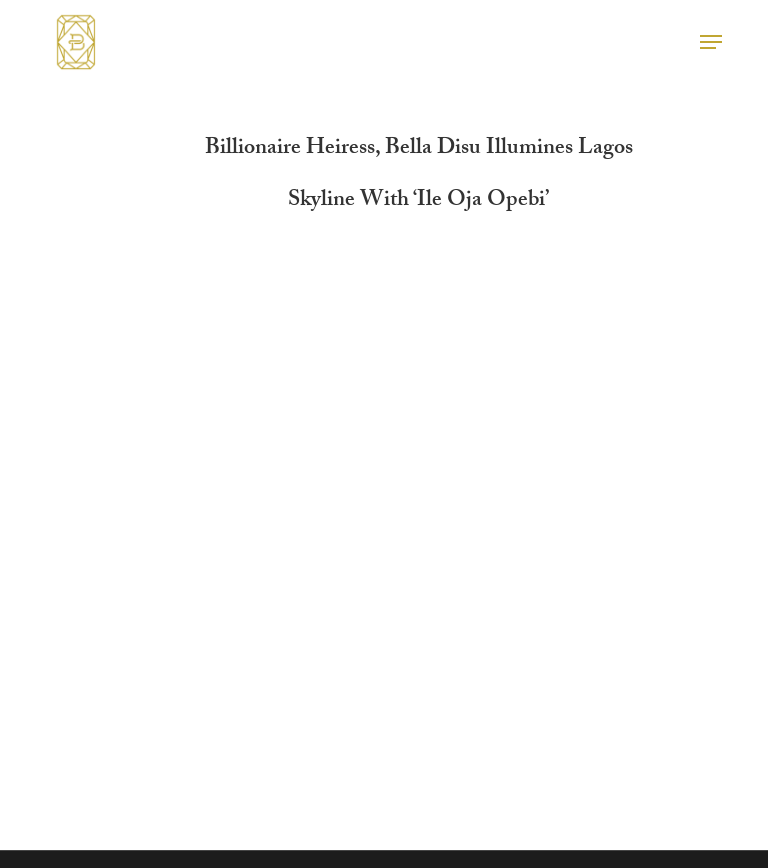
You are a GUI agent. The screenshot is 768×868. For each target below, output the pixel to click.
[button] (711, 42)
